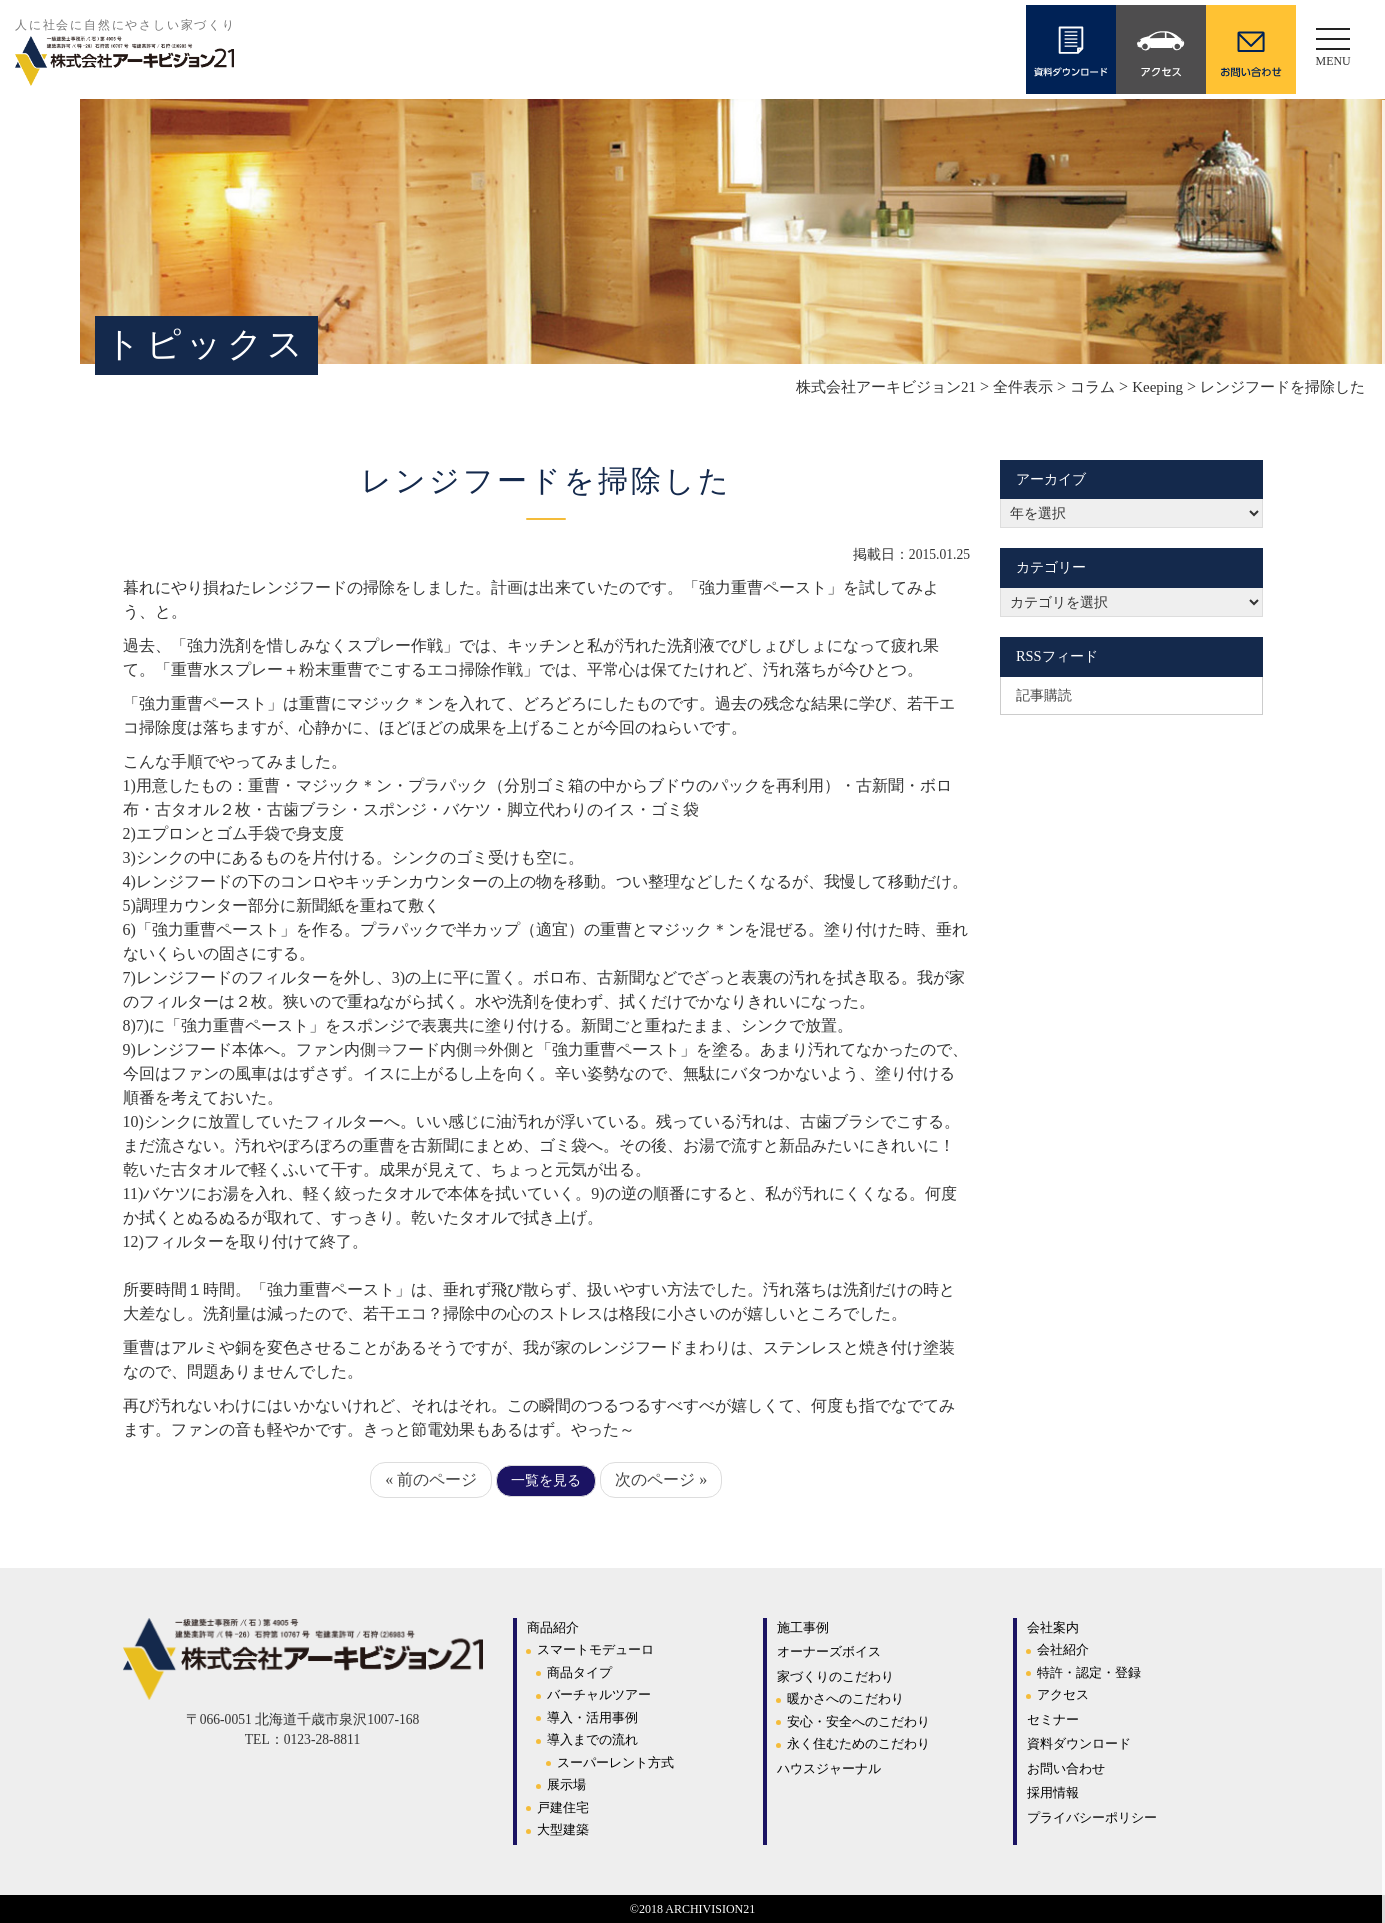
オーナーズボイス (829, 1651)
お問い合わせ (1066, 1768)
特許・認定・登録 (1089, 1672)
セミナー (1053, 1719)
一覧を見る (546, 1480)
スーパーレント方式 (615, 1762)
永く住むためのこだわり (858, 1743)
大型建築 (563, 1829)
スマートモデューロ (595, 1649)
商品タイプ (579, 1672)
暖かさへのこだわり (845, 1698)
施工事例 (803, 1627)
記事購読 (1044, 695)
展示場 (566, 1784)
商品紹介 (553, 1627)
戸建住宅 (563, 1807)
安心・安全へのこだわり (858, 1721)
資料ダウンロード (1079, 1743)
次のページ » (661, 1479)
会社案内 (1053, 1627)
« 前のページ (431, 1479)
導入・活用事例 (592, 1717)
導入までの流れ (592, 1739)
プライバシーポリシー (1092, 1817)
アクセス (1063, 1694)
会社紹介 (1063, 1649)
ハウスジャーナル (829, 1768)
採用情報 (1053, 1792)
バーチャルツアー (599, 1694)
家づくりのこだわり (835, 1676)
